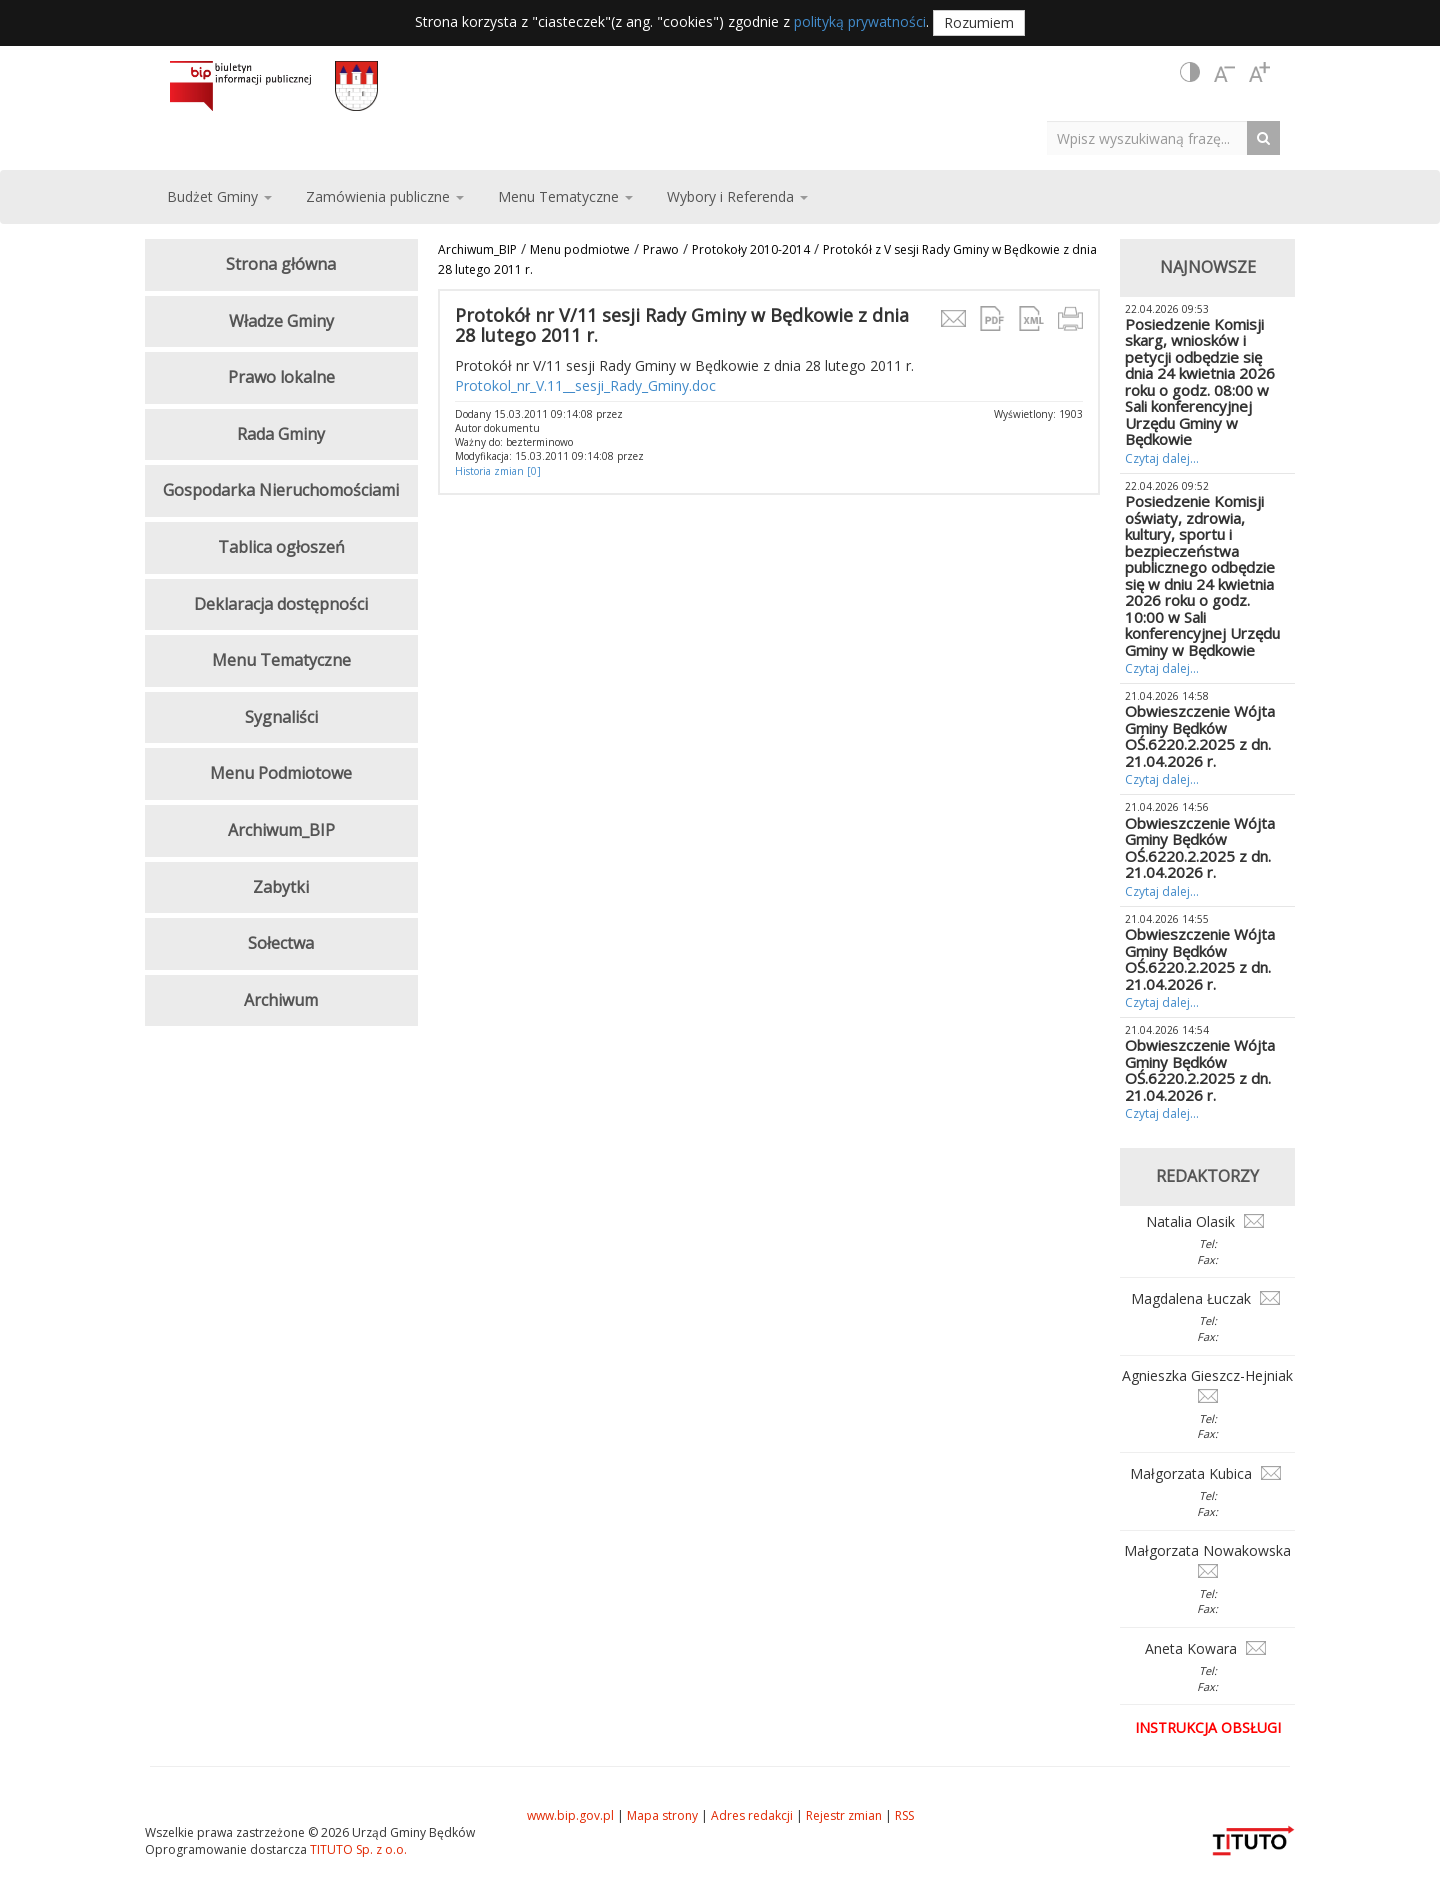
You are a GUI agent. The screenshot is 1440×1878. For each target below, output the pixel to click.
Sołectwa (281, 943)
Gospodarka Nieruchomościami (281, 490)
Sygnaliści (281, 717)
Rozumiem (979, 22)
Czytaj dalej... (1162, 458)
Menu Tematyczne (281, 660)
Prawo (661, 249)
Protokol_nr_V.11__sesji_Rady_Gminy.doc (585, 385)
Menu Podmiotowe (281, 773)
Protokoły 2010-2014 (751, 249)
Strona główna (281, 264)
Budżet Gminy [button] (219, 196)
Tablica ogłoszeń (281, 547)
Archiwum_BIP (477, 249)
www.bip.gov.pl (570, 1815)
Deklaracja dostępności (281, 604)
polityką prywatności (860, 21)
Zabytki (281, 887)
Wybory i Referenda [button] (737, 196)
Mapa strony (662, 1815)
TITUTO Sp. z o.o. (357, 1849)
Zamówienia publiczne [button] (385, 196)
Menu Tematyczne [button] (565, 196)
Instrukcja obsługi (1208, 1727)
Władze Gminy (281, 321)
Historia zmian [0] (498, 471)
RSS (904, 1815)
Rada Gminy (281, 434)
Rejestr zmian (844, 1815)
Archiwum (281, 1000)
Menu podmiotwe (580, 249)
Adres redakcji (752, 1815)
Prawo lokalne (281, 377)
